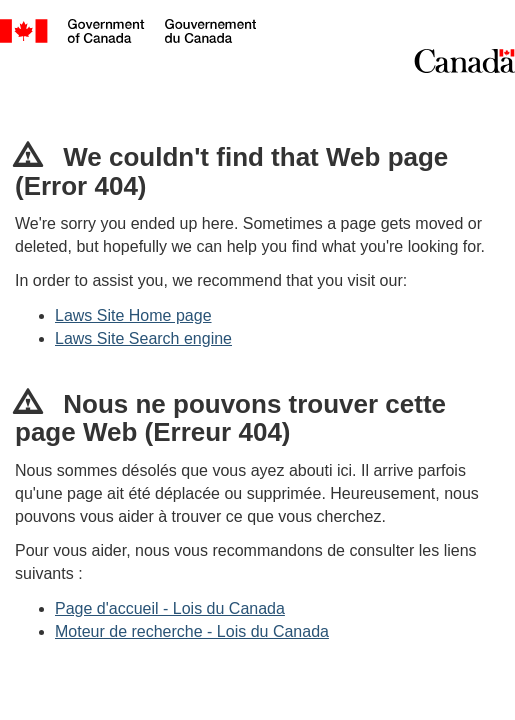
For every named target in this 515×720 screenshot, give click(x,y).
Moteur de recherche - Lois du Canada (192, 631)
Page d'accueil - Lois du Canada (170, 608)
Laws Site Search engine (143, 338)
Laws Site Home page (133, 315)
